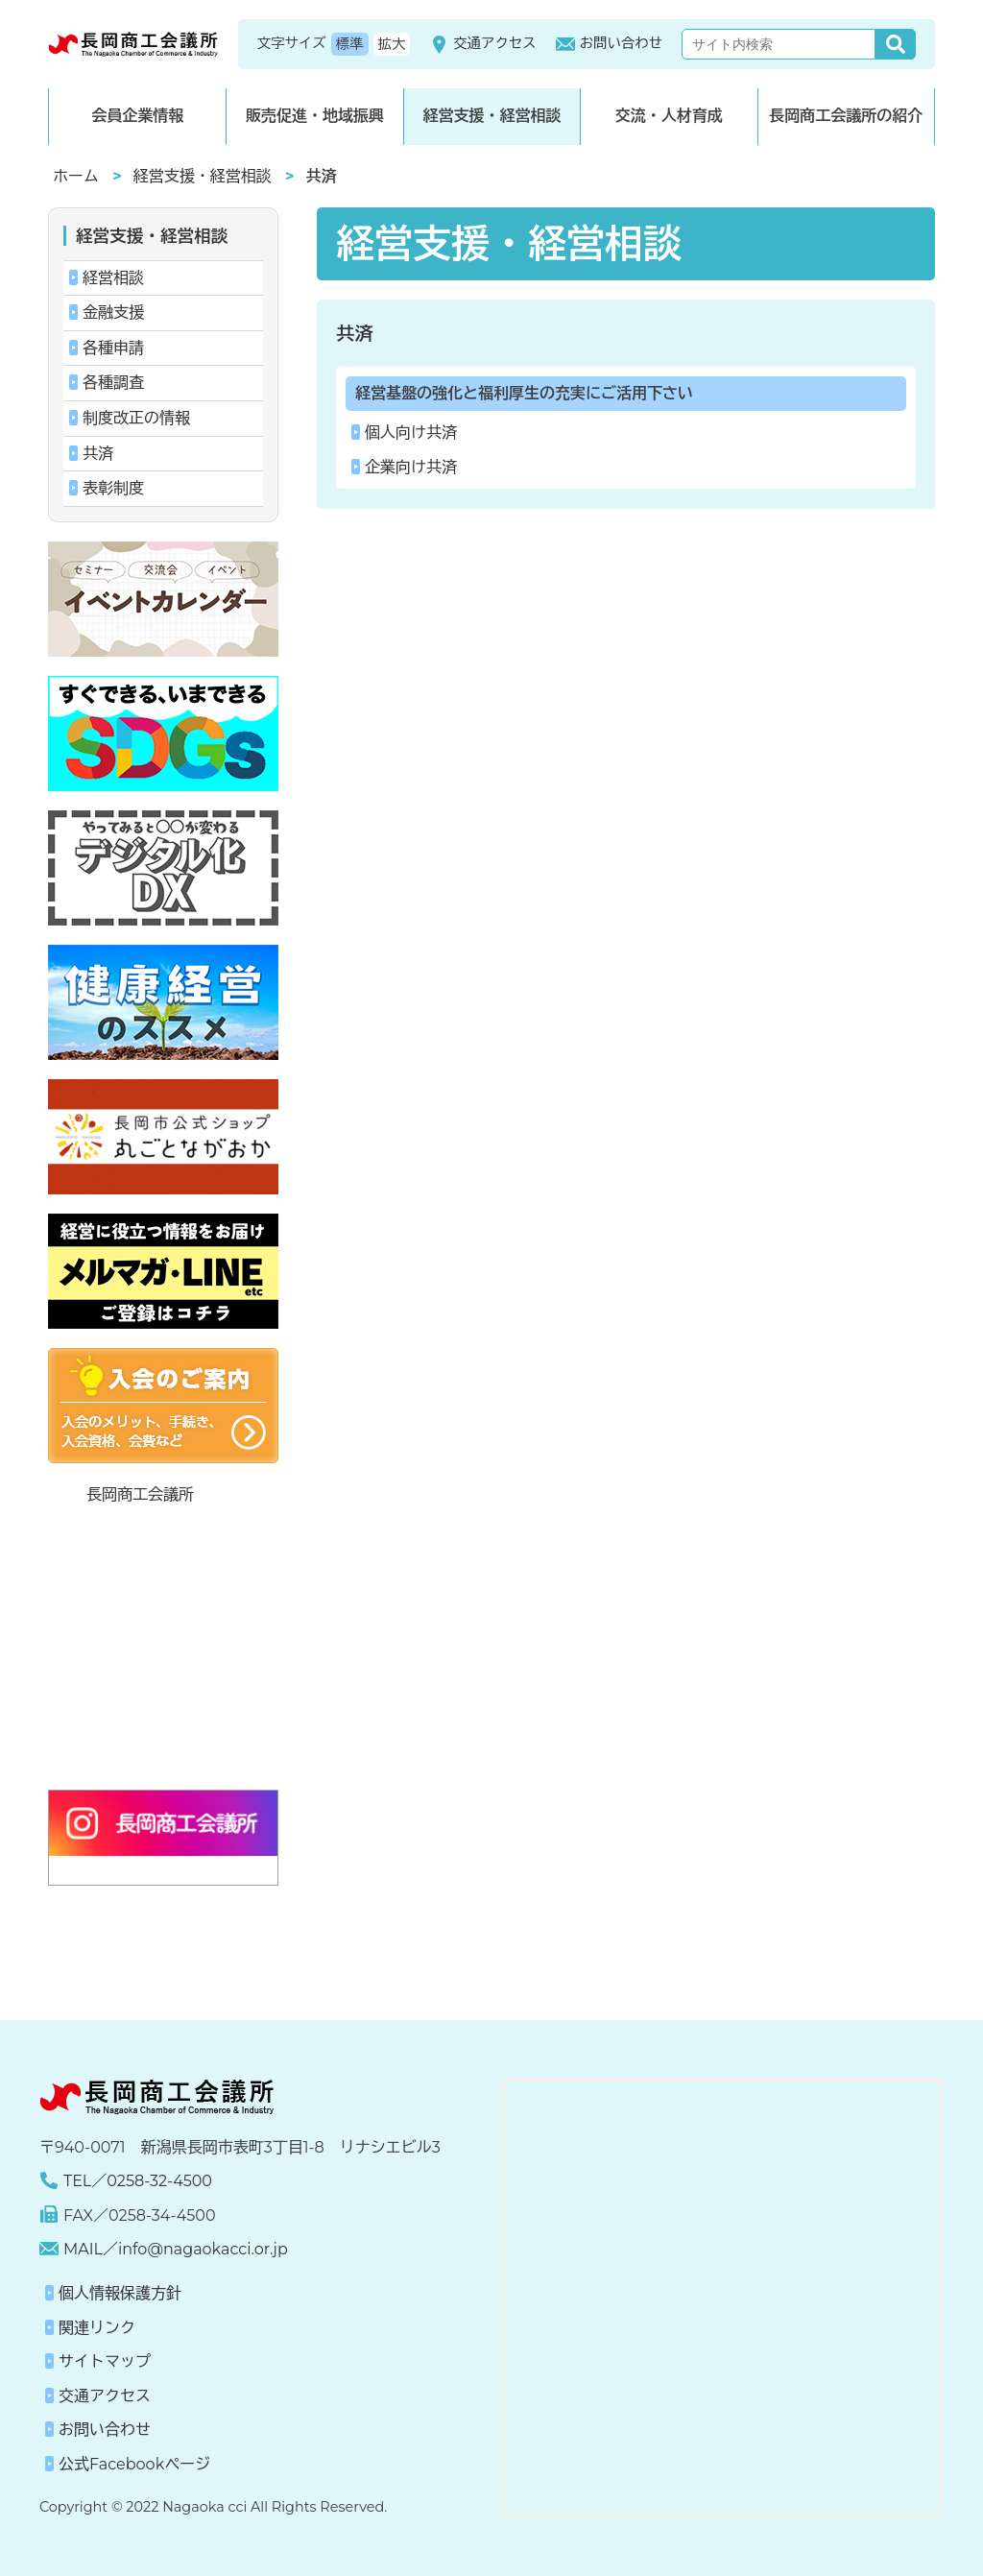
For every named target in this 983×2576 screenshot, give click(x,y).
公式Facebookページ (134, 2464)
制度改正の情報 (136, 418)
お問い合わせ (609, 44)
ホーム (76, 176)
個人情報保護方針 (120, 2293)
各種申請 (113, 348)
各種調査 (113, 382)
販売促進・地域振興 (315, 116)
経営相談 (113, 278)
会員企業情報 (137, 116)
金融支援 (113, 312)
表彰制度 (113, 488)
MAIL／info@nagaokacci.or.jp (175, 2249)
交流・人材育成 (669, 116)
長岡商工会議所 (140, 1494)
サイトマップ (105, 2361)
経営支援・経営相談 (491, 116)
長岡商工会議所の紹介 (846, 116)
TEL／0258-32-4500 (137, 2181)
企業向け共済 (411, 467)
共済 (354, 333)
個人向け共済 (411, 432)
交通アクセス (482, 44)
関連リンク (97, 2328)
